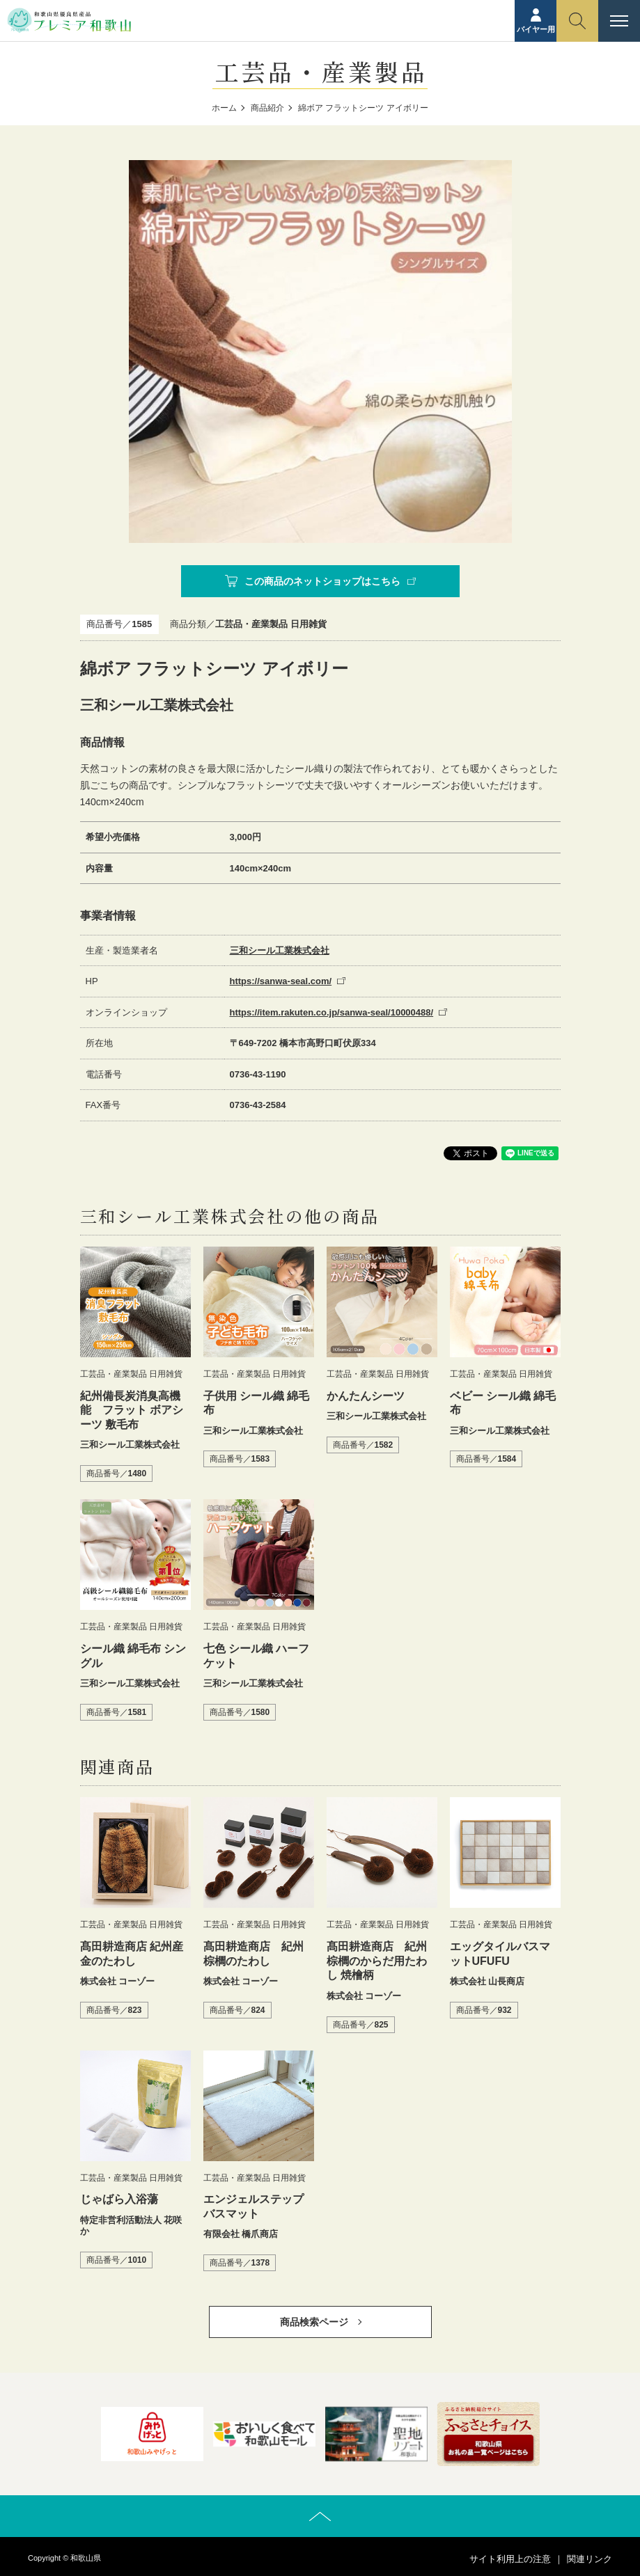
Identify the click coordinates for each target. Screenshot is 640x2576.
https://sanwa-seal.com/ (281, 981)
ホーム (224, 108)
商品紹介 (267, 108)
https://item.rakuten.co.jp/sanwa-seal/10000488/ (332, 1012)
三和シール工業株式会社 (279, 950)
